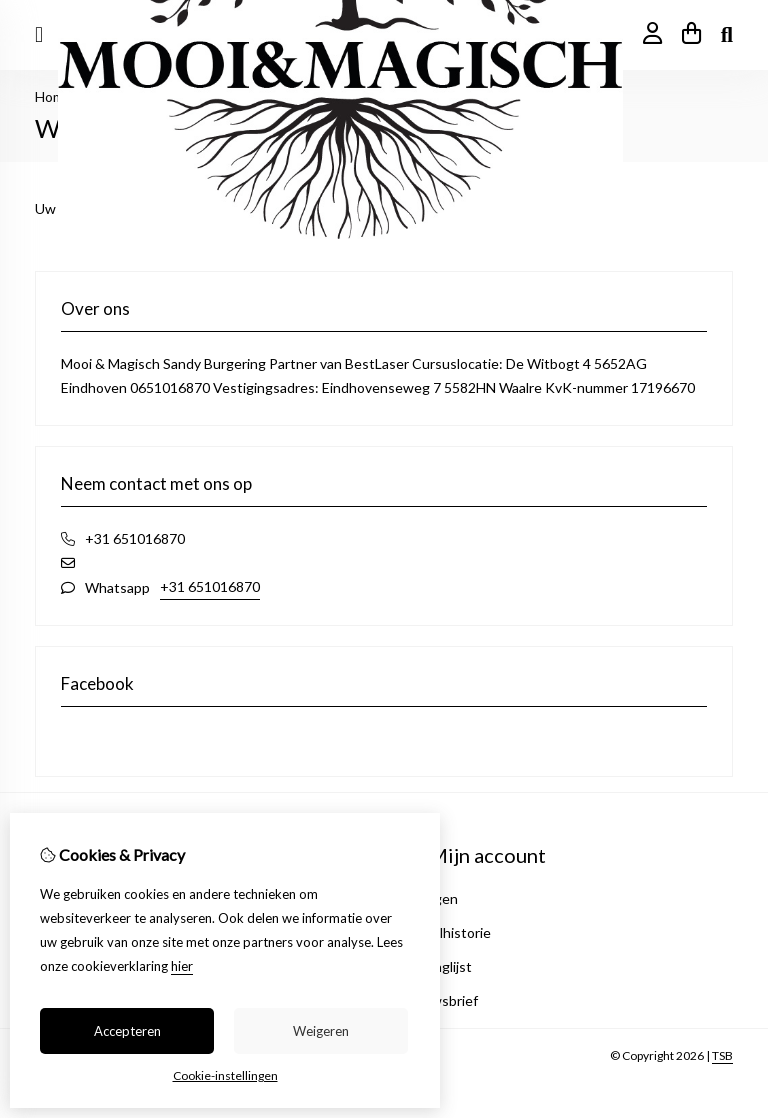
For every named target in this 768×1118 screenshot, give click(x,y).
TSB (722, 1055)
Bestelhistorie (446, 932)
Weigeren (321, 1031)
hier (182, 966)
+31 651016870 (210, 586)
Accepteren (127, 1031)
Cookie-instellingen (225, 1075)
